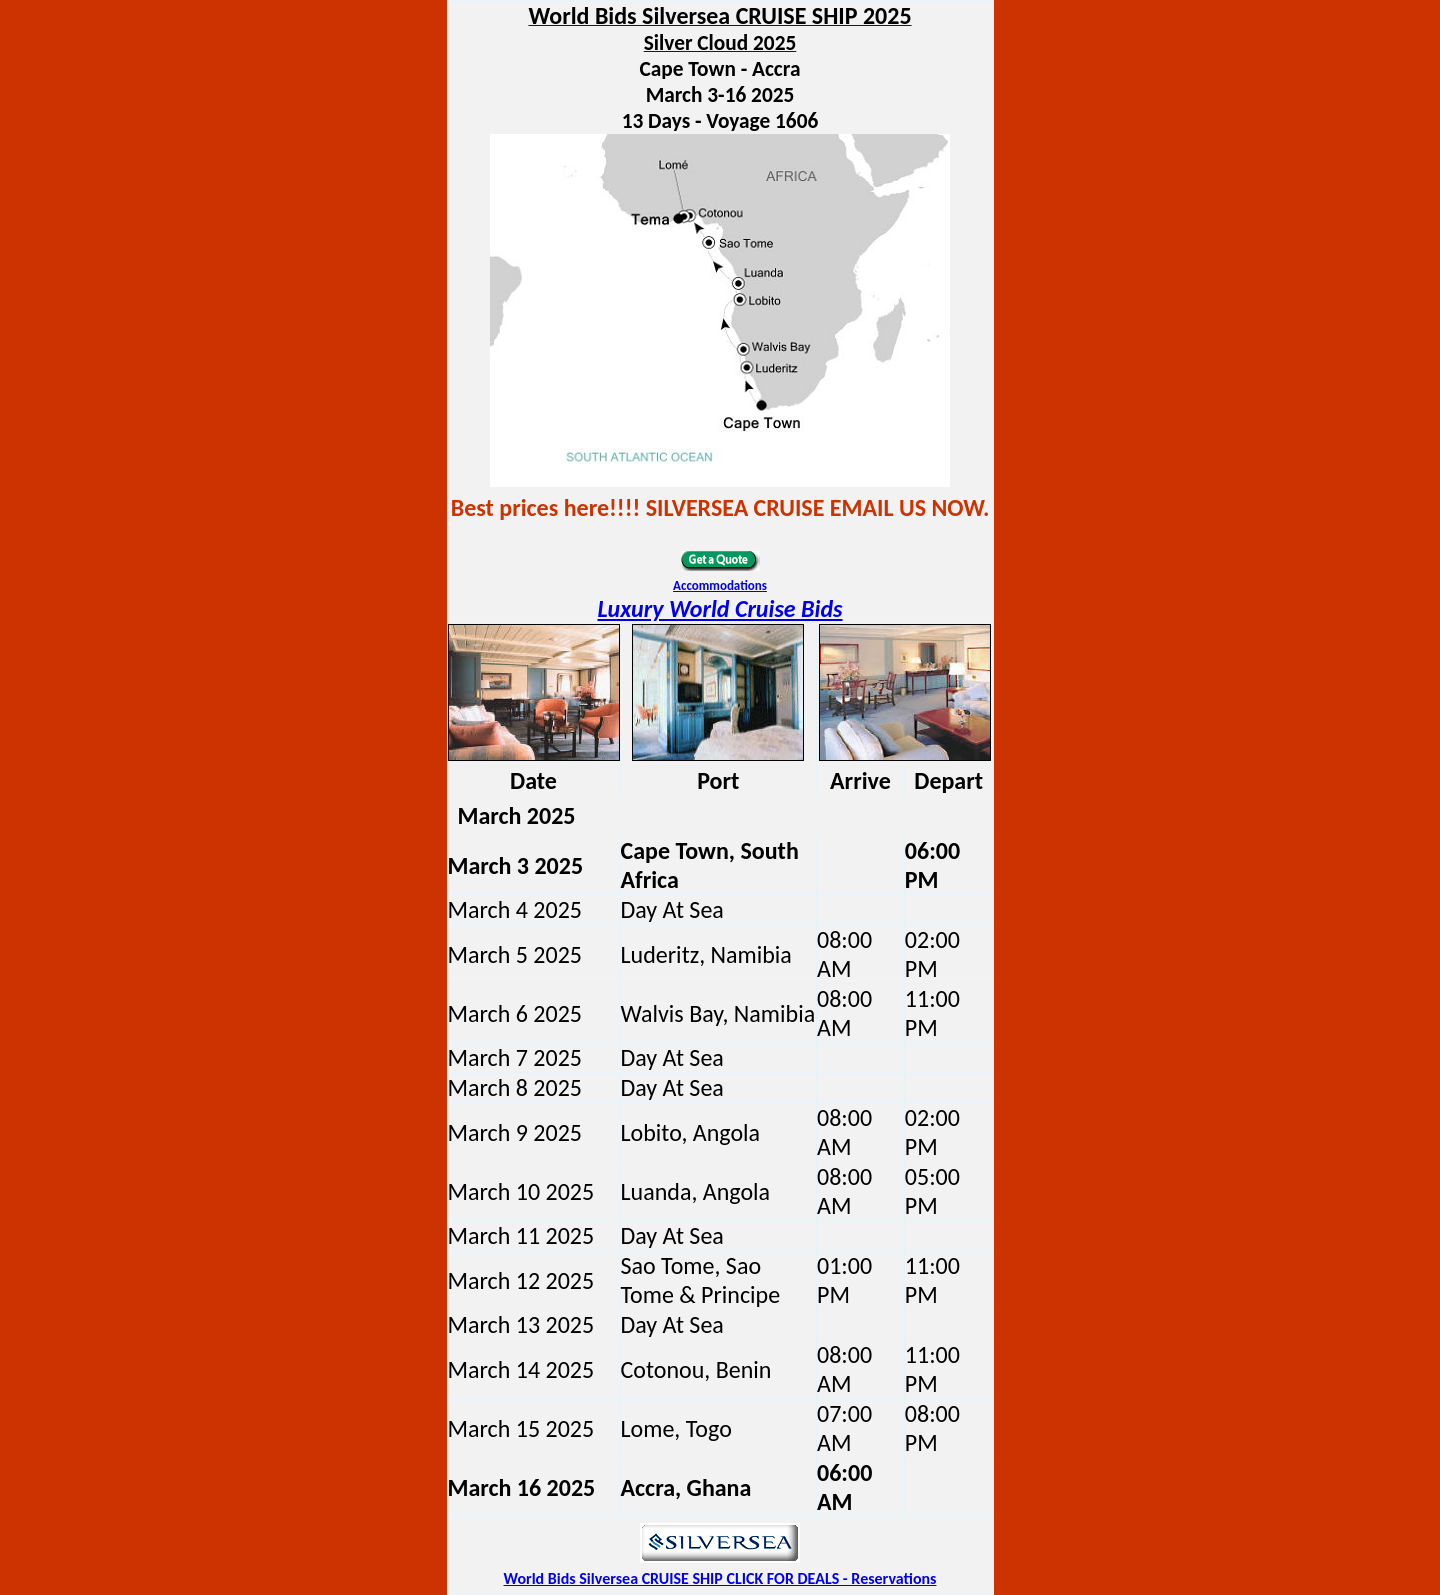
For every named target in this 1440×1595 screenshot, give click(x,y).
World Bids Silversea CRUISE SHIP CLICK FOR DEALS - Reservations (720, 1578)
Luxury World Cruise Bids (719, 608)
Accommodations (720, 585)
